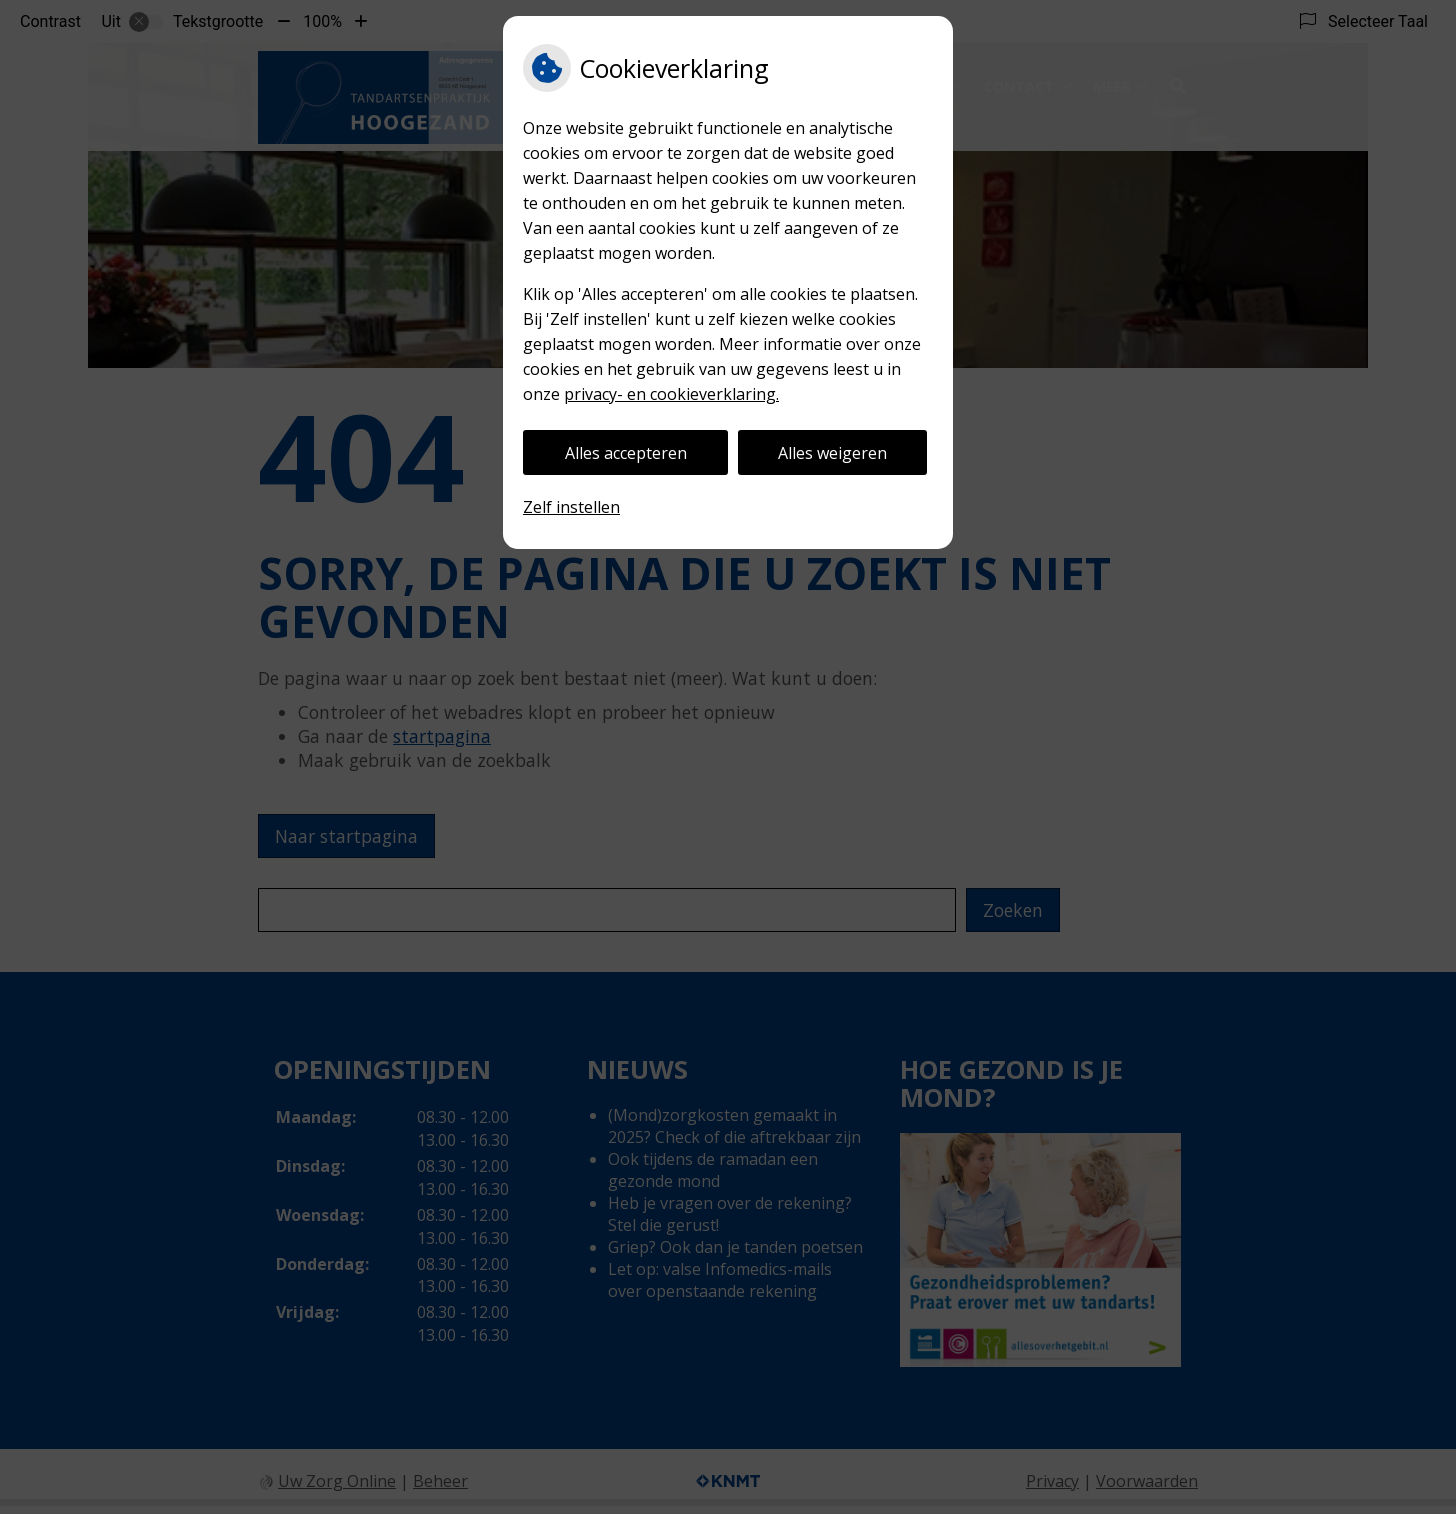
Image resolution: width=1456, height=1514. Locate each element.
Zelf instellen (571, 507)
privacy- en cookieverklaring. (671, 394)
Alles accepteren (626, 453)
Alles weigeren (832, 453)
